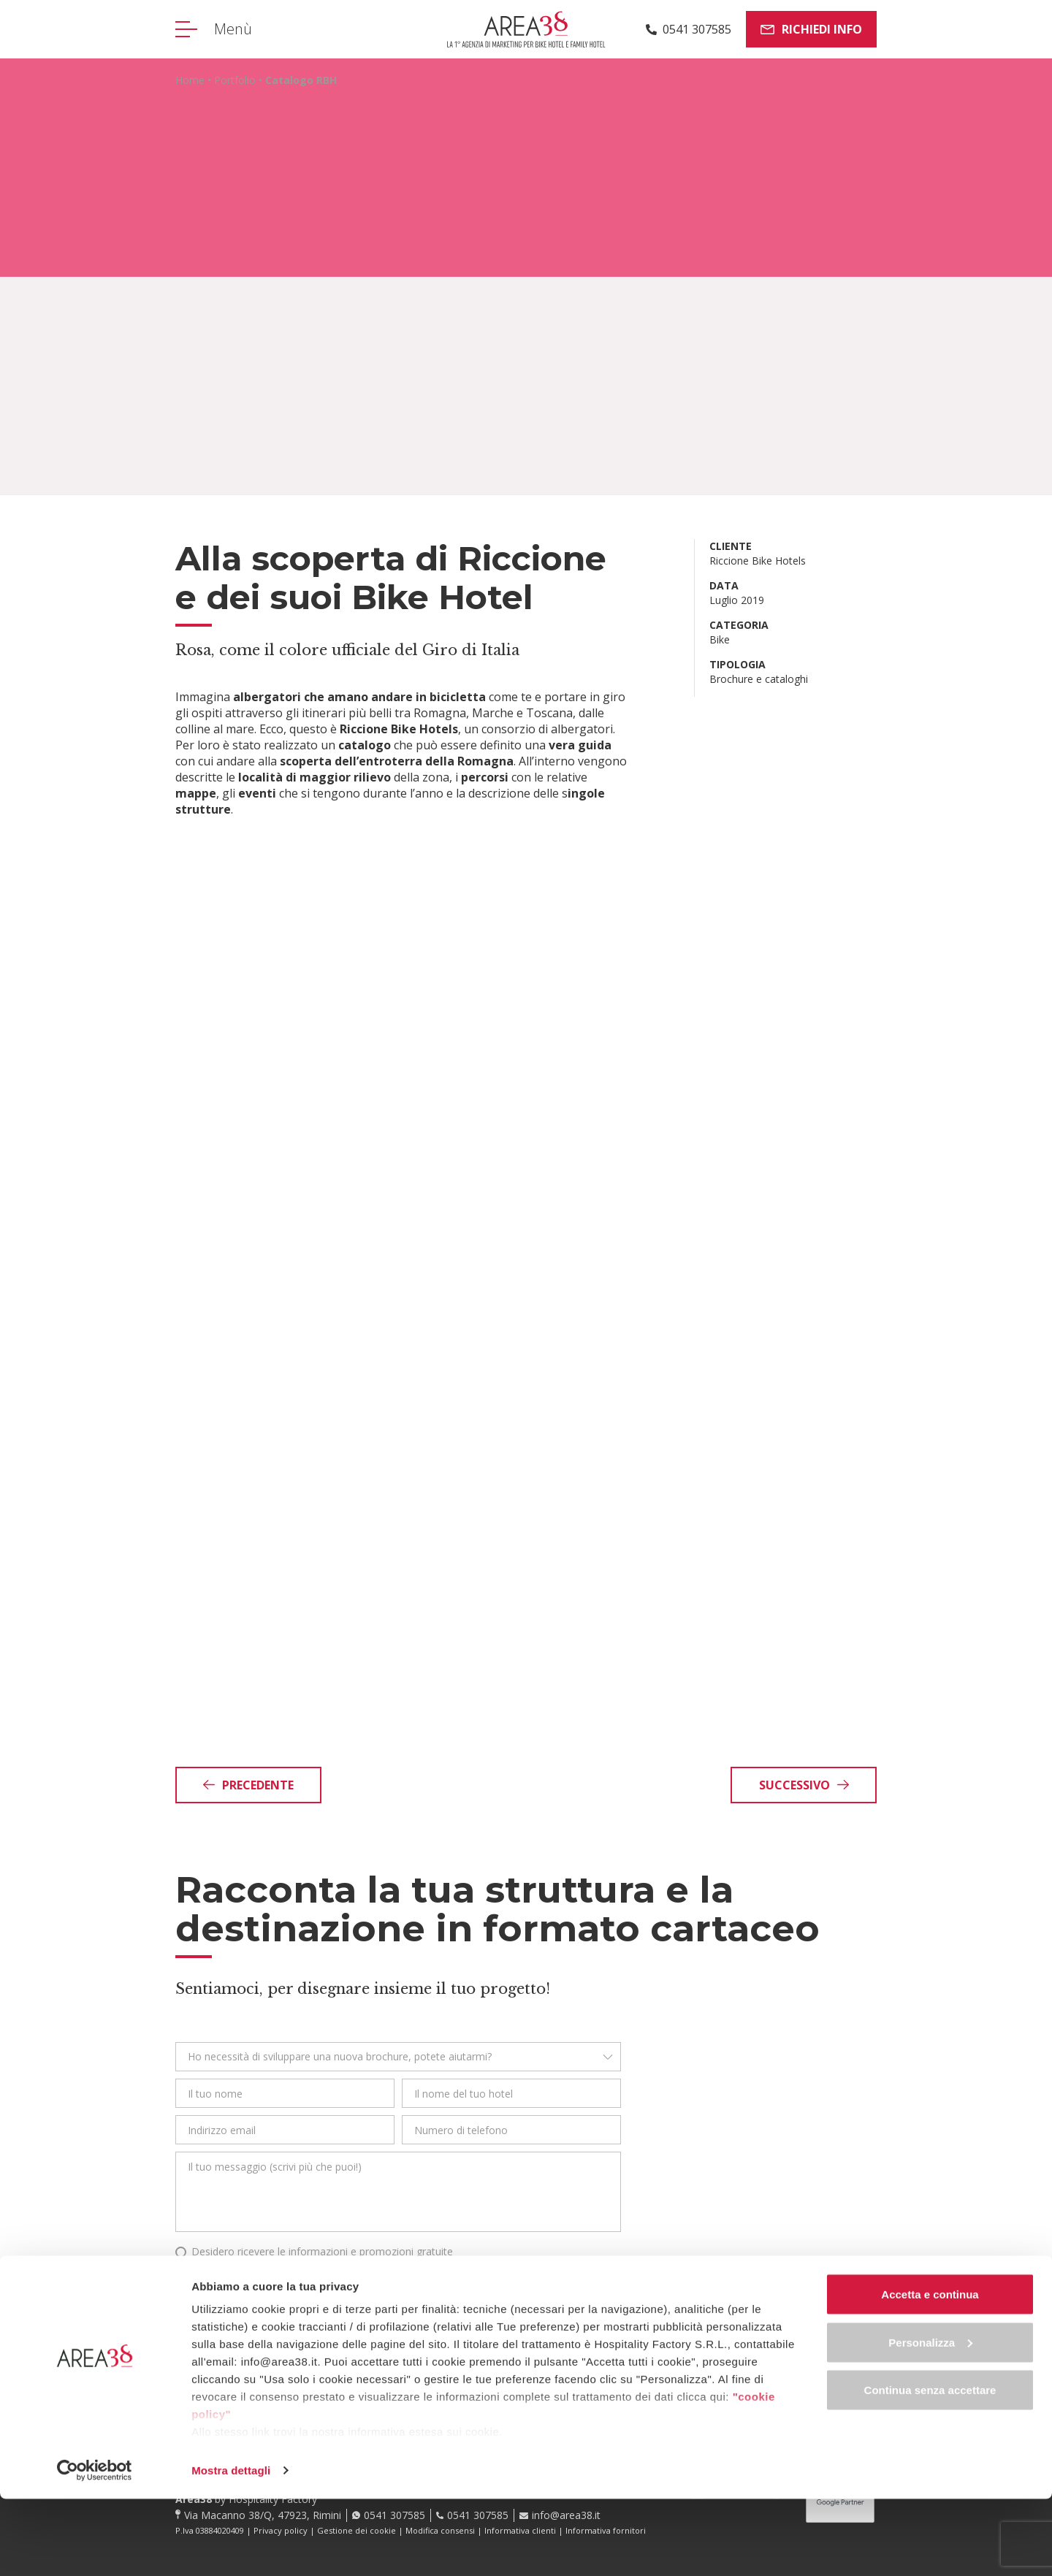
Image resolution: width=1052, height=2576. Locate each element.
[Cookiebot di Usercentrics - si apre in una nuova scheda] (95, 2547)
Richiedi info (811, 29)
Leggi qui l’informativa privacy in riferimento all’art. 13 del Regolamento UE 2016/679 (349, 2271)
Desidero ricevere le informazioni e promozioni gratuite (322, 2251)
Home (190, 80)
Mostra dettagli (230, 2547)
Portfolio (235, 80)
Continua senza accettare (930, 2467)
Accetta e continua (929, 2371)
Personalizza (930, 2419)
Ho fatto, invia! (251, 2317)
